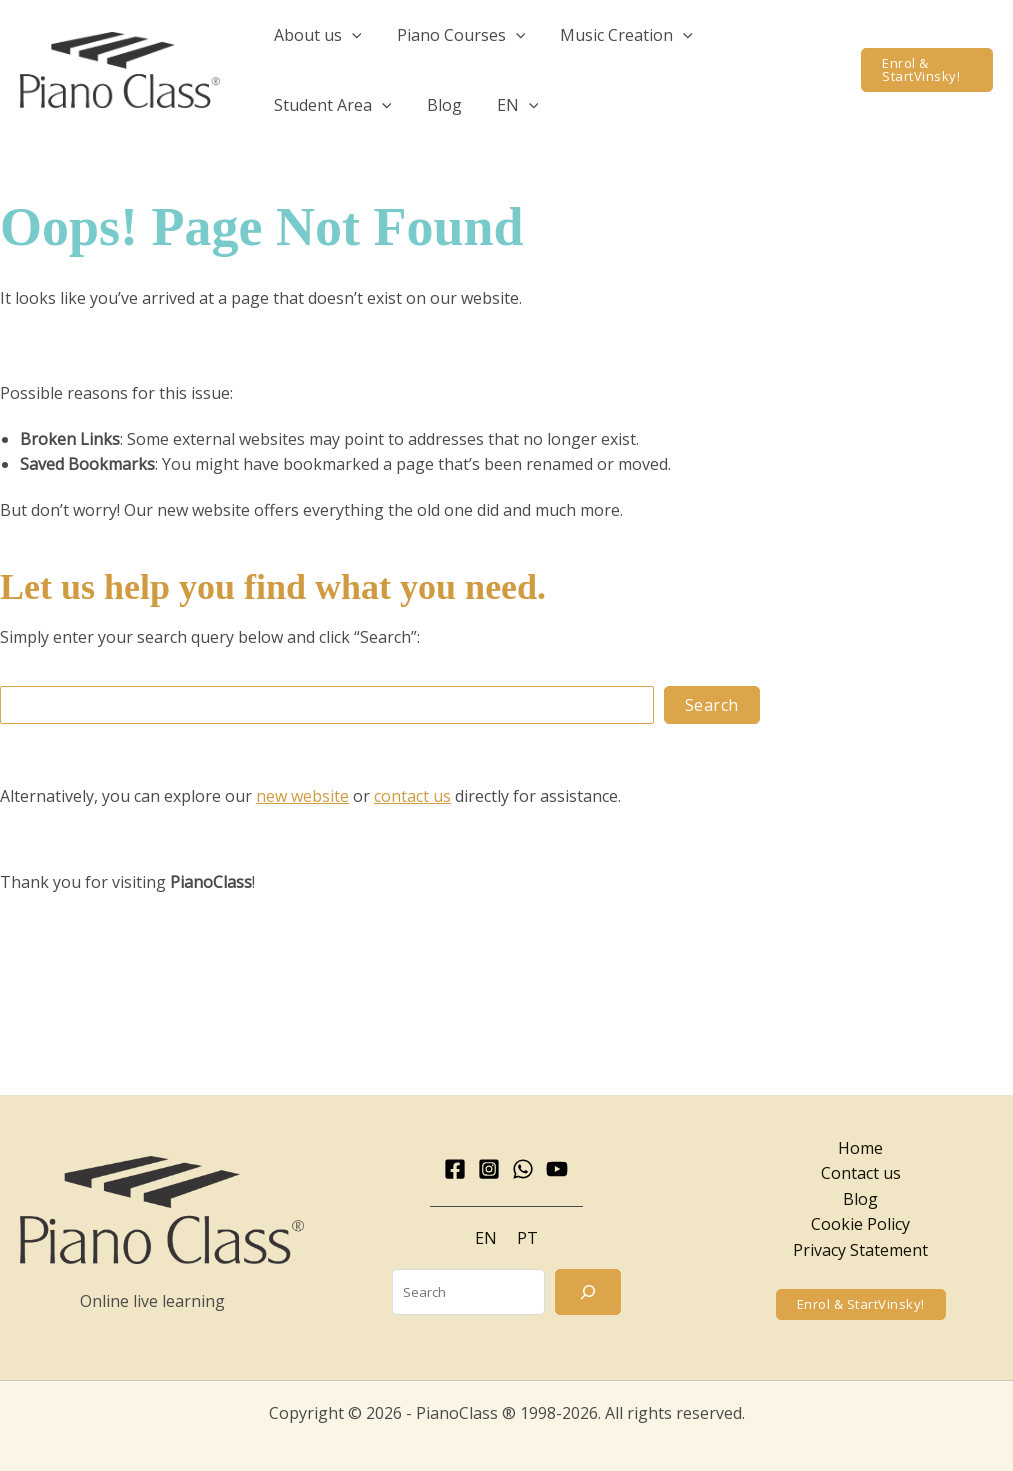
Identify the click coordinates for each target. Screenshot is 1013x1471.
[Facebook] (455, 1169)
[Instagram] (489, 1169)
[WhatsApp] (523, 1169)
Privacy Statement (860, 1250)
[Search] (588, 1292)
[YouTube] (557, 1169)
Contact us (861, 1173)
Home (860, 1148)
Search (712, 705)
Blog (860, 1199)
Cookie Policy (860, 1224)
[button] (316, 35)
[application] (350, 35)
